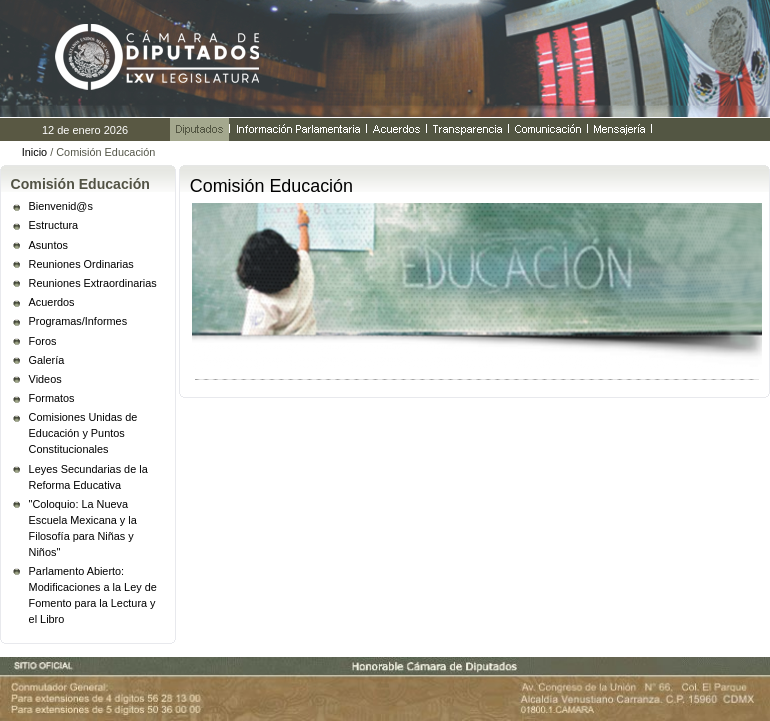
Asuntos (48, 245)
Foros (43, 341)
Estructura (54, 225)
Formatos (52, 398)
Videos (45, 379)
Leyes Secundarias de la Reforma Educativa (88, 477)
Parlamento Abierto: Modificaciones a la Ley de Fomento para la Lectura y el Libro (93, 595)
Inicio (34, 152)
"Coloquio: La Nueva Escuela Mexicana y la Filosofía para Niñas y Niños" (83, 528)
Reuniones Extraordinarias (93, 283)
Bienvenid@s (61, 206)
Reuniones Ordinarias (81, 264)
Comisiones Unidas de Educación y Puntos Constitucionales (83, 433)
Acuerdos (52, 302)
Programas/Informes (78, 321)
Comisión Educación (80, 184)
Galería (47, 360)
